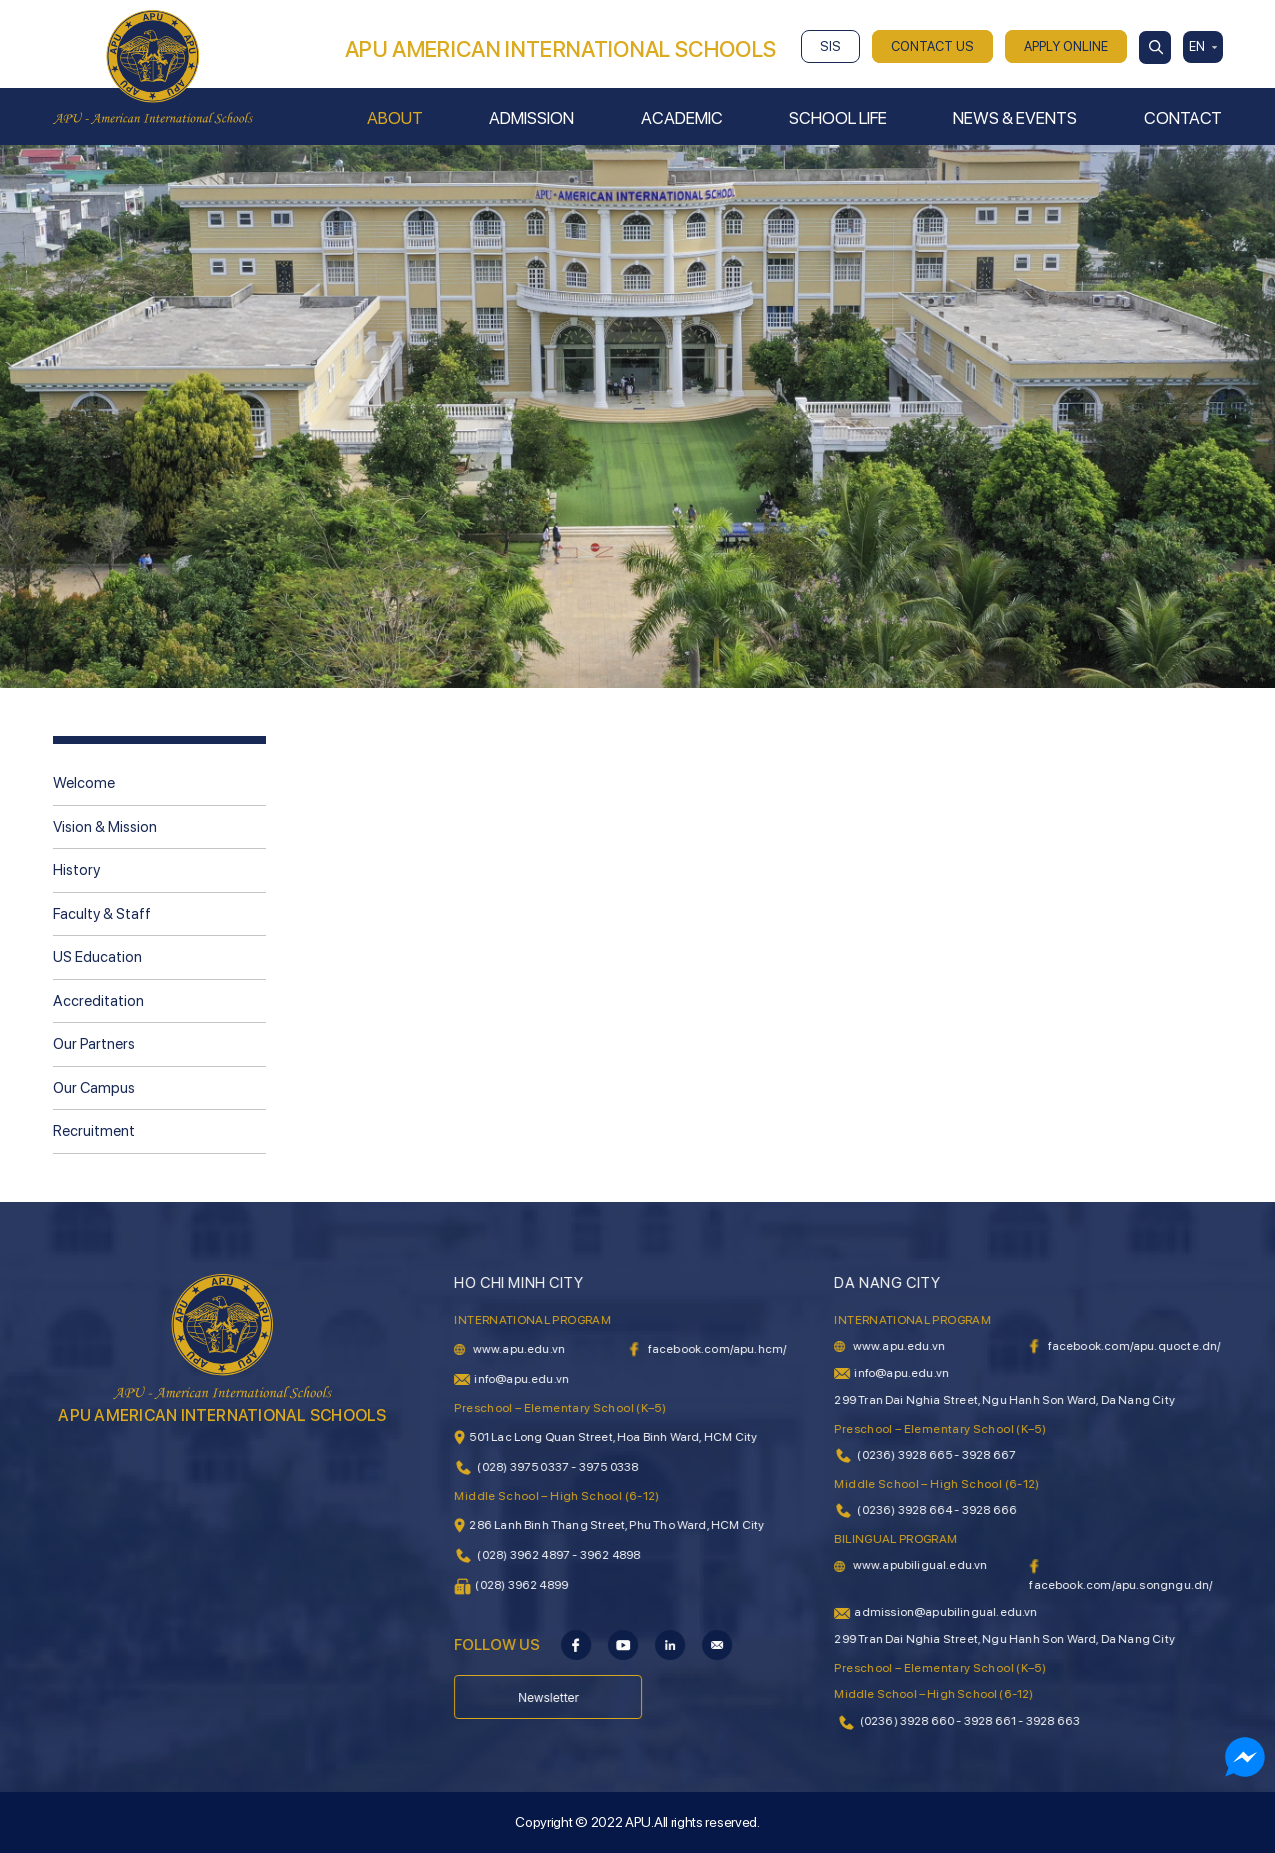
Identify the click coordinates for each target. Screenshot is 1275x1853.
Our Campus (94, 1088)
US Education (97, 957)
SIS (830, 46)
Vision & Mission (105, 827)
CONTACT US (932, 46)
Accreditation (98, 1001)
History (76, 870)
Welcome (84, 783)
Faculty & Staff (102, 914)
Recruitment (94, 1131)
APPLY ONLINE (1066, 46)
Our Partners (94, 1044)
